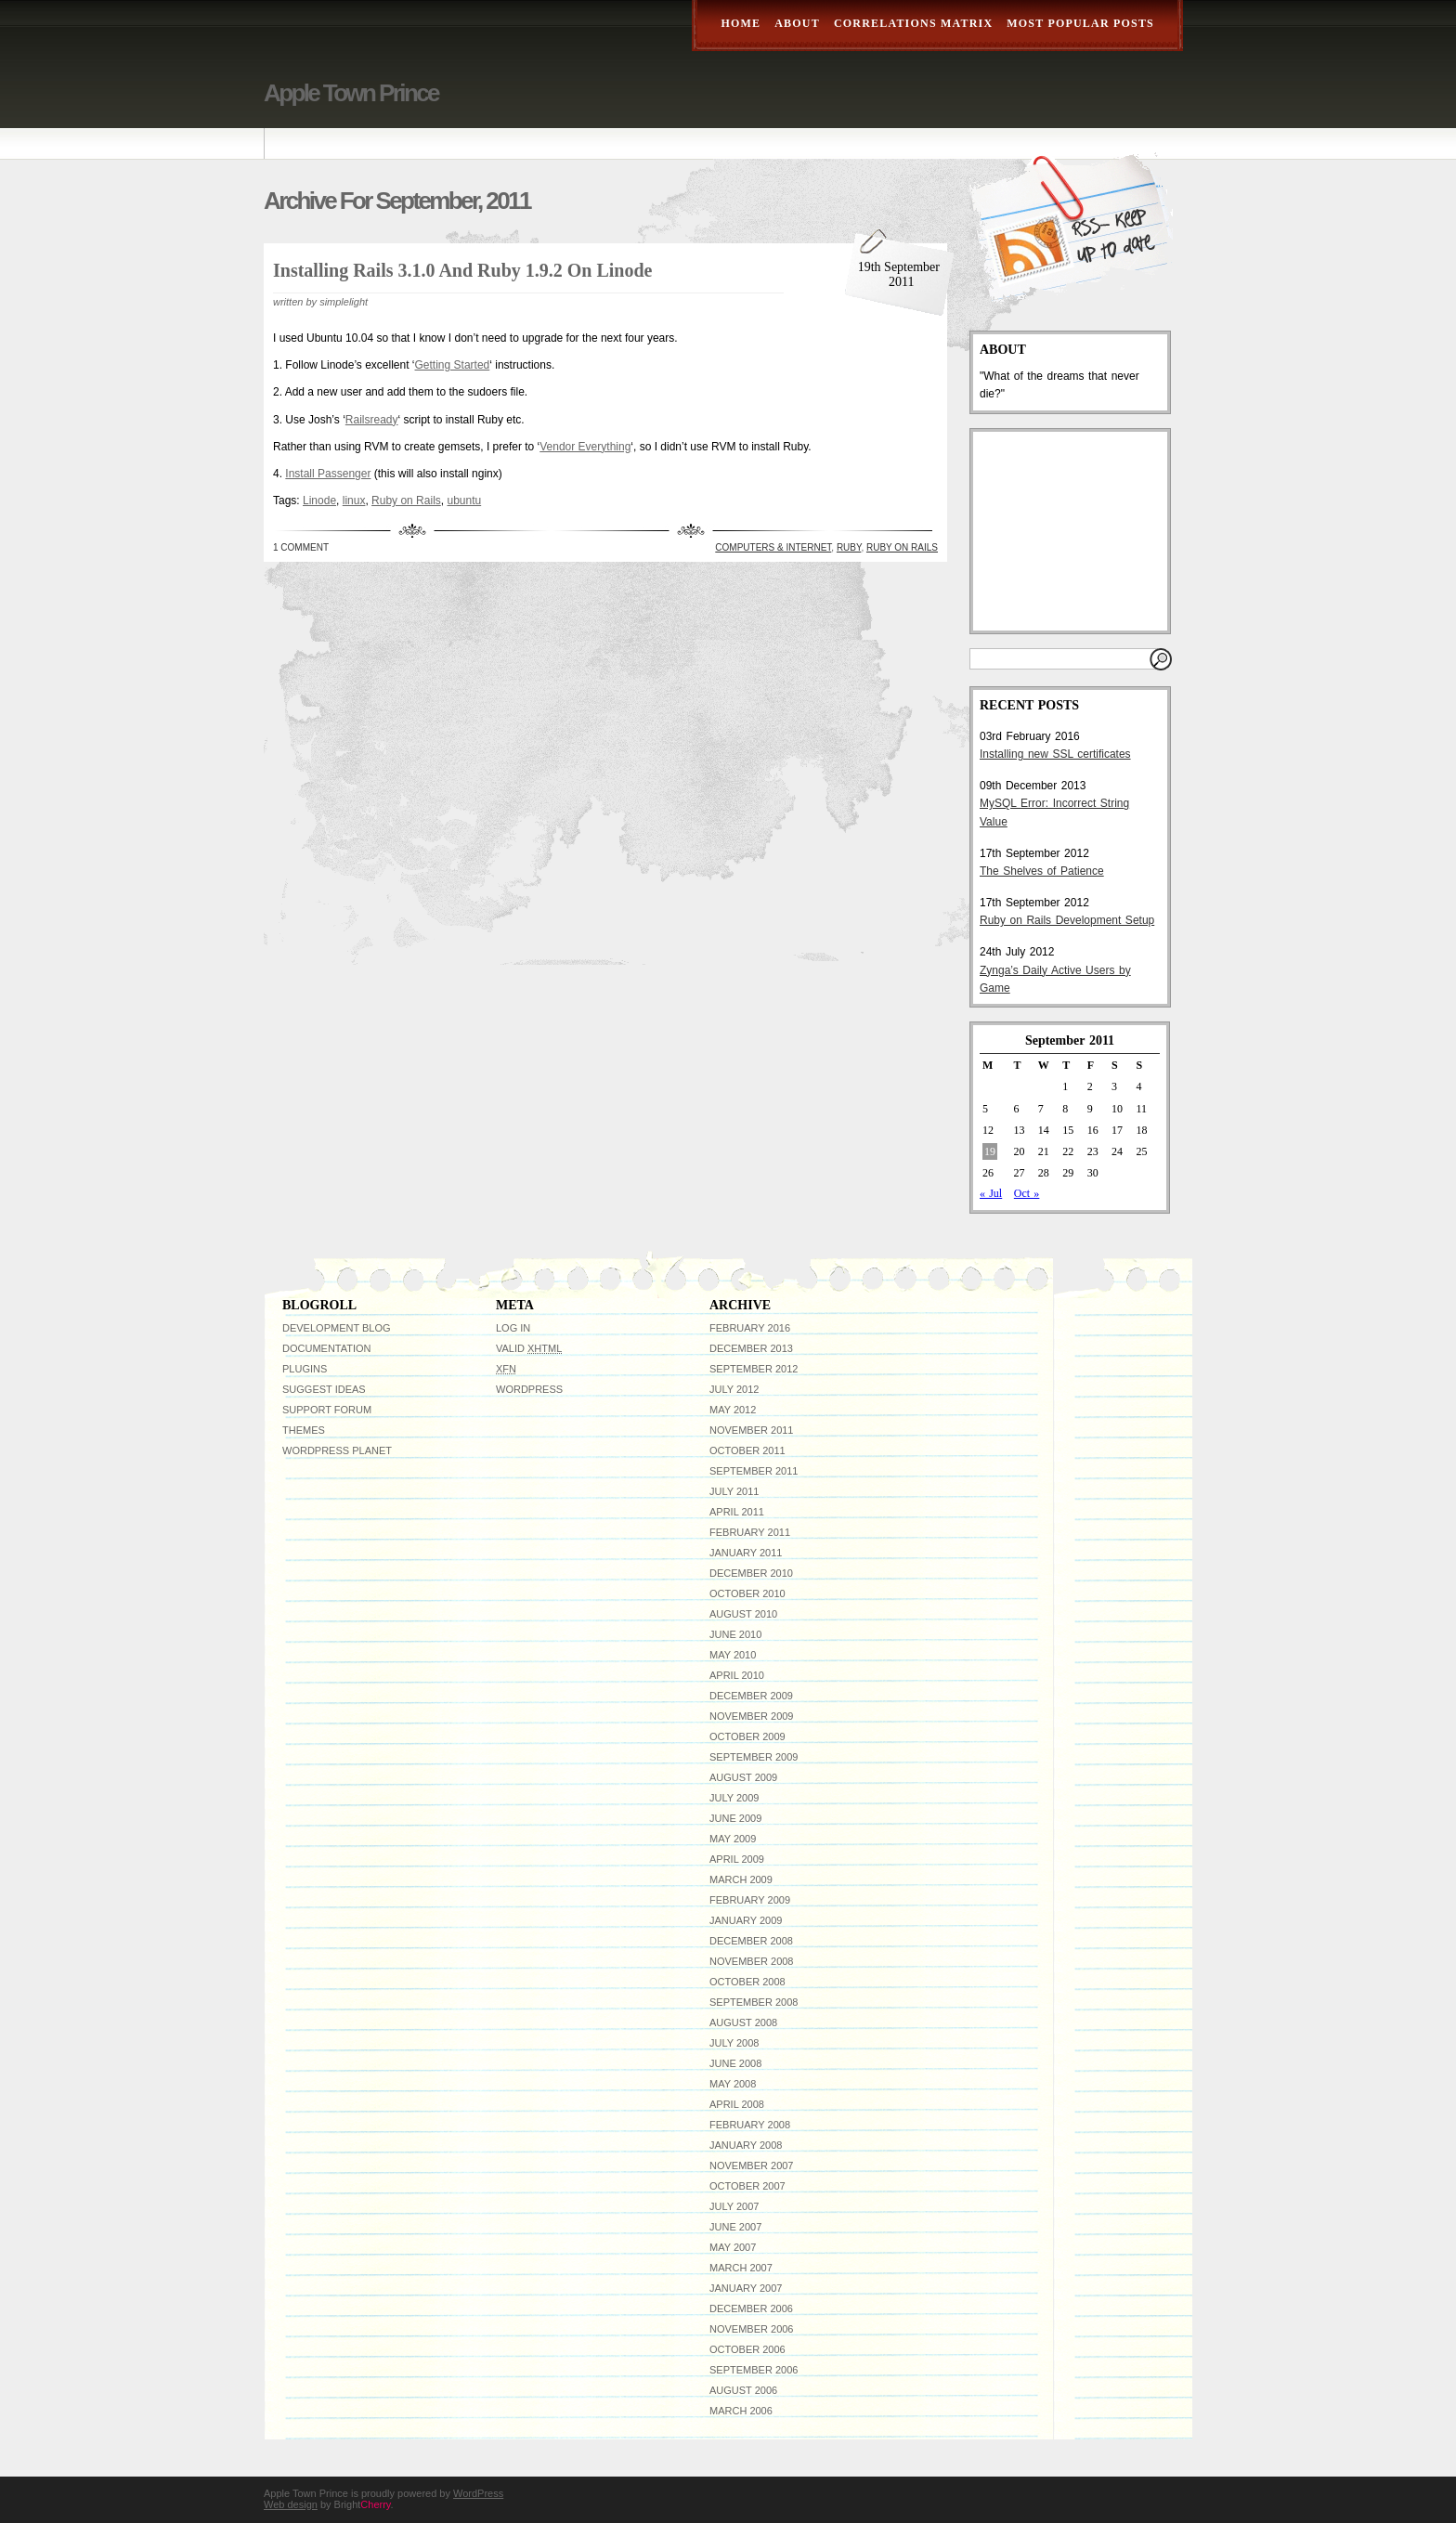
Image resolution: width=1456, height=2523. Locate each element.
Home (740, 23)
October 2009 (747, 1736)
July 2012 (734, 1389)
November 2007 (751, 2165)
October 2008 (747, 1981)
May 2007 (732, 2247)
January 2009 (745, 1920)
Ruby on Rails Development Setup (1067, 920)
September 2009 (753, 1756)
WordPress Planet (337, 1450)
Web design (291, 2504)
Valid (529, 1348)
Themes (303, 1430)
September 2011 (753, 1470)
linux (354, 500)
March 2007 (741, 2267)
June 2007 (735, 2226)
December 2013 (751, 1348)
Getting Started (452, 364)
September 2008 (753, 2002)
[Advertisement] (1072, 531)
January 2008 (745, 2145)
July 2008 (734, 2042)
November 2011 (751, 1430)
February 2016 (749, 1327)
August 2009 (743, 1777)
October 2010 (747, 1593)
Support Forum (326, 1409)
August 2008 (743, 2022)
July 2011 (734, 1491)
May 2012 (732, 1409)
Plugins (304, 1368)
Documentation (326, 1348)
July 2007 (734, 2206)
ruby (849, 547)
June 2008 (735, 2063)
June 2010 (735, 1634)
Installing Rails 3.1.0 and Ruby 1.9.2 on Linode (462, 270)
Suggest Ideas (324, 1389)
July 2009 (734, 1797)
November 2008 (751, 1961)
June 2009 (735, 1818)
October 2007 (747, 2185)
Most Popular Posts (1080, 23)
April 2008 (736, 2104)
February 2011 (749, 1532)
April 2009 (736, 1859)
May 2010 (732, 1654)
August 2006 (743, 2390)
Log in (513, 1327)
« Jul (991, 1193)
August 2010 (743, 1613)
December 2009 (751, 1695)
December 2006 (751, 2308)
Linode (319, 500)
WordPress (529, 1389)
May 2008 (732, 2083)
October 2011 (747, 1450)
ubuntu (464, 500)
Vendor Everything (585, 446)
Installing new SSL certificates (1055, 754)
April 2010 (736, 1675)
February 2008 (749, 2124)
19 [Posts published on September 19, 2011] (989, 1151)
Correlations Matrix (913, 23)
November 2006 (751, 2328)
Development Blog (336, 1327)
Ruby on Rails (406, 500)
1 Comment (301, 547)
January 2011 (745, 1552)
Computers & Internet (773, 547)
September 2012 (753, 1368)
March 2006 (741, 2410)
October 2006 (747, 2349)
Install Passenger (327, 473)
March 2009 (741, 1879)
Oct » (1027, 1193)
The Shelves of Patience (1042, 871)
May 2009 (732, 1838)
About (797, 23)
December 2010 (751, 1573)
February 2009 (749, 1899)
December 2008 (751, 1940)
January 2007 (745, 2288)
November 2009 (751, 1716)
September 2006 (753, 2369)
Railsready (371, 419)
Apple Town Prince (351, 93)
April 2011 (736, 1511)
